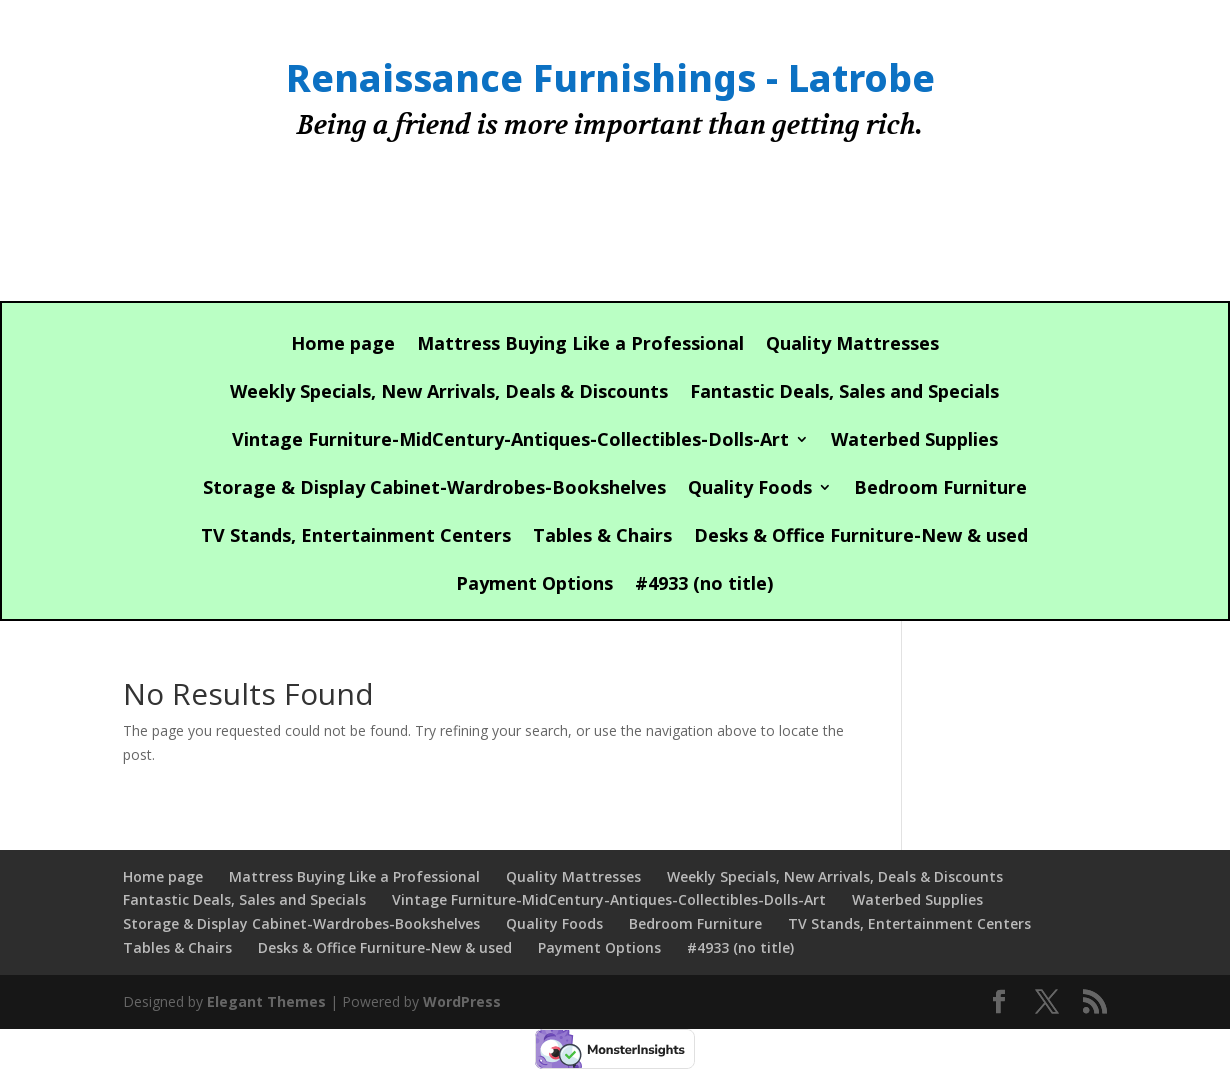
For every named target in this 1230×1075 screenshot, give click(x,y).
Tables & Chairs (602, 537)
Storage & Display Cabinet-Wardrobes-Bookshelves (434, 489)
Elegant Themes (266, 1001)
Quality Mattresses (852, 345)
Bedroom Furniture (940, 489)
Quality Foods (750, 489)
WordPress (462, 1001)
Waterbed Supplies (914, 441)
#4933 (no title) (704, 585)
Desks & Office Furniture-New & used (861, 537)
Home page (343, 345)
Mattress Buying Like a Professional (580, 345)
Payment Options (534, 585)
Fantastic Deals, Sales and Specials (844, 393)
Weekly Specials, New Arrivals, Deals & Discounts (449, 393)
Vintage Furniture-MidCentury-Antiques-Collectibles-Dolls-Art (510, 441)
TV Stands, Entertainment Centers (356, 537)
